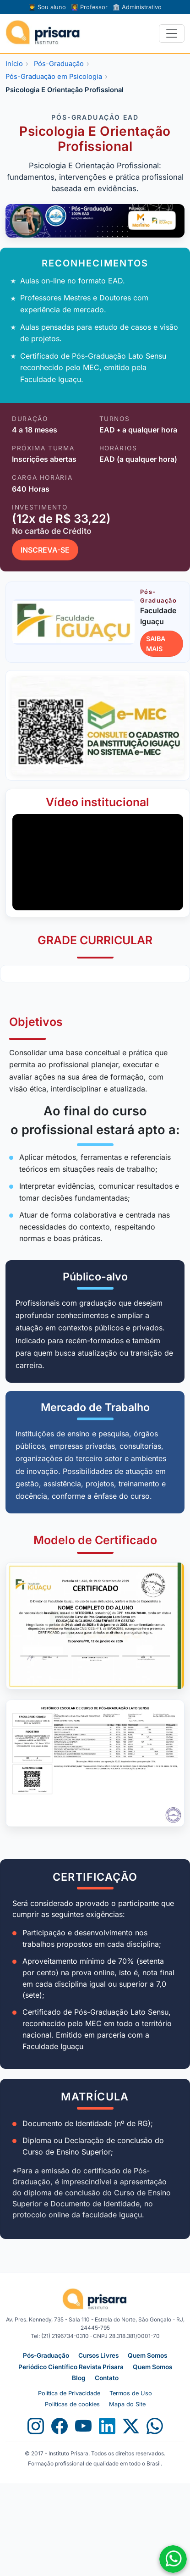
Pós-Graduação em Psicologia (53, 76)
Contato (107, 2378)
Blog (79, 2378)
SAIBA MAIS (155, 644)
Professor (89, 7)
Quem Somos (147, 2355)
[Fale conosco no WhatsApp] (173, 2558)
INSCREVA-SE (45, 549)
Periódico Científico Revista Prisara (71, 2367)
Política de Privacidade (69, 2393)
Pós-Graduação (59, 64)
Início (14, 64)
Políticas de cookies (72, 2404)
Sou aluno (47, 7)
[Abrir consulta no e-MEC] (97, 725)
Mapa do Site (127, 2404)
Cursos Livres (98, 2355)
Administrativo (137, 7)
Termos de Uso (130, 2393)
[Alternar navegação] (172, 33)
